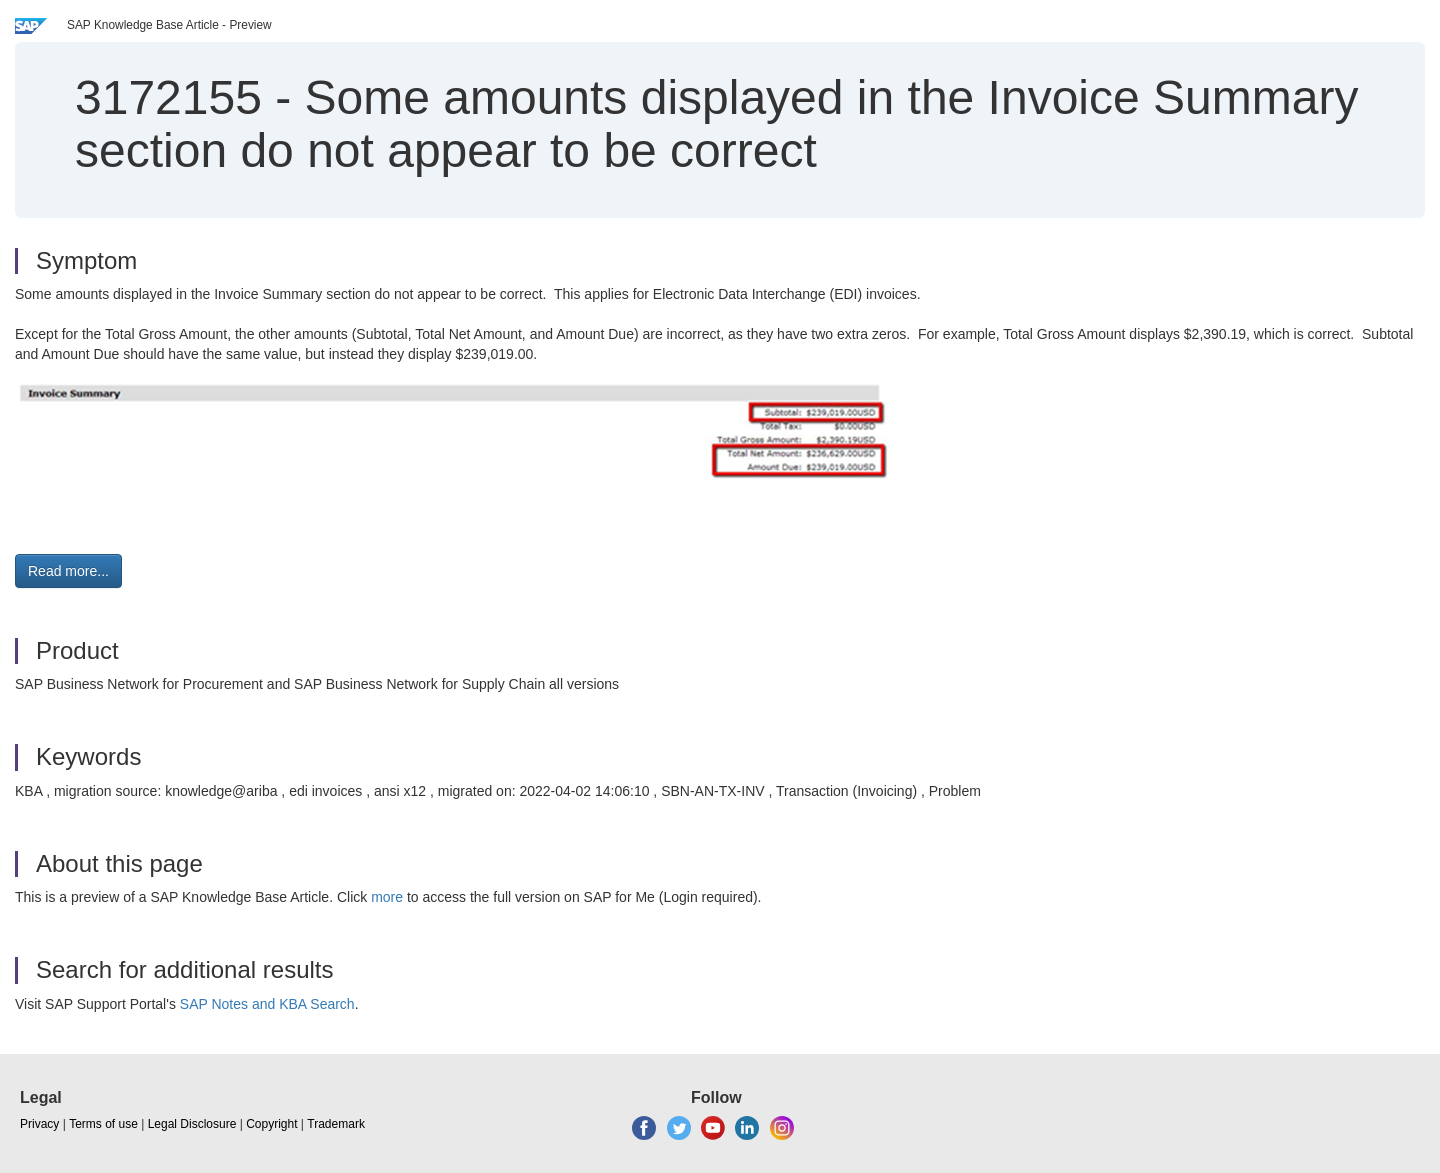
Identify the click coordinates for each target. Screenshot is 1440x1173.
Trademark (336, 1124)
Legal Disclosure (192, 1124)
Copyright (271, 1124)
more (387, 897)
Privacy (39, 1124)
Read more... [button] (68, 571)
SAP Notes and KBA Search (267, 1004)
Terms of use (103, 1124)
